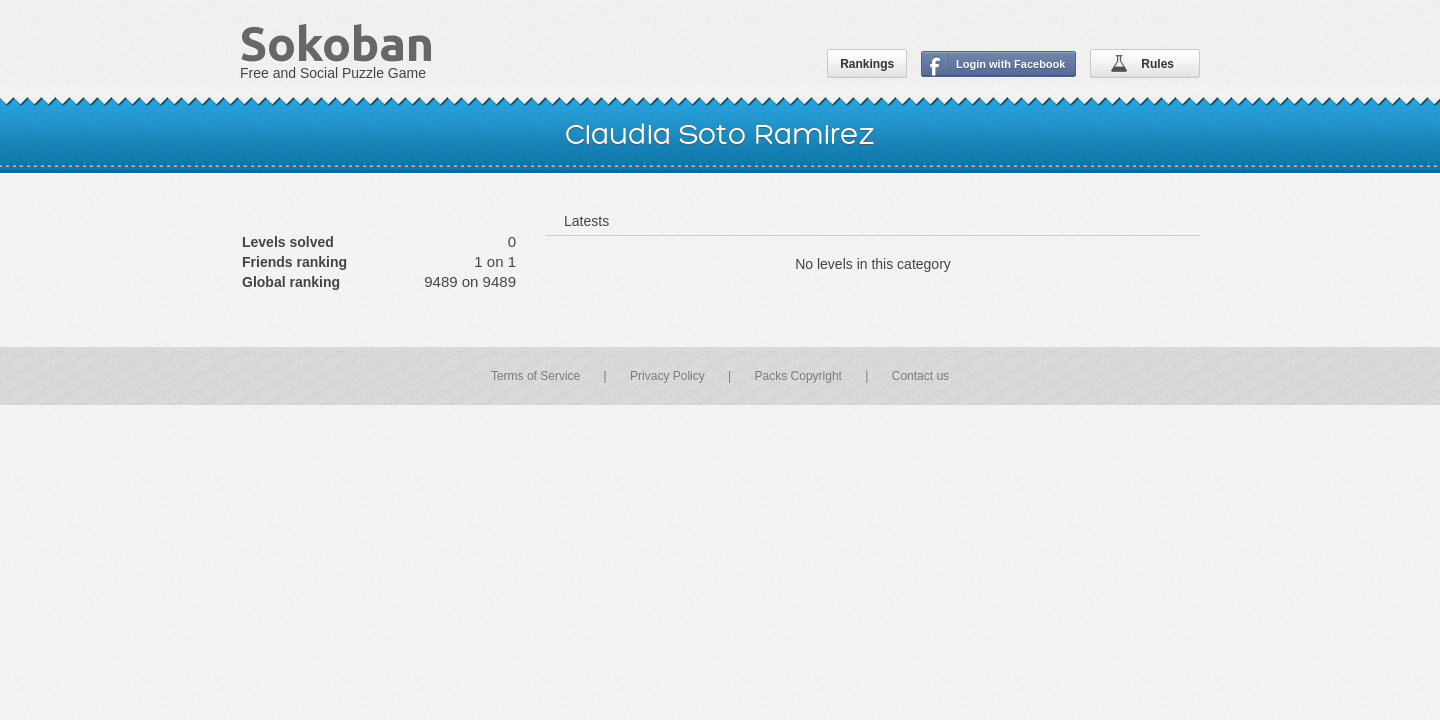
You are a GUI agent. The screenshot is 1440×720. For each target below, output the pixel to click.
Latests (586, 221)
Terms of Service (535, 376)
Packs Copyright (798, 376)
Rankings (867, 64)
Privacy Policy (667, 376)
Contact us (920, 376)
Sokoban (337, 43)
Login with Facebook (1010, 64)
